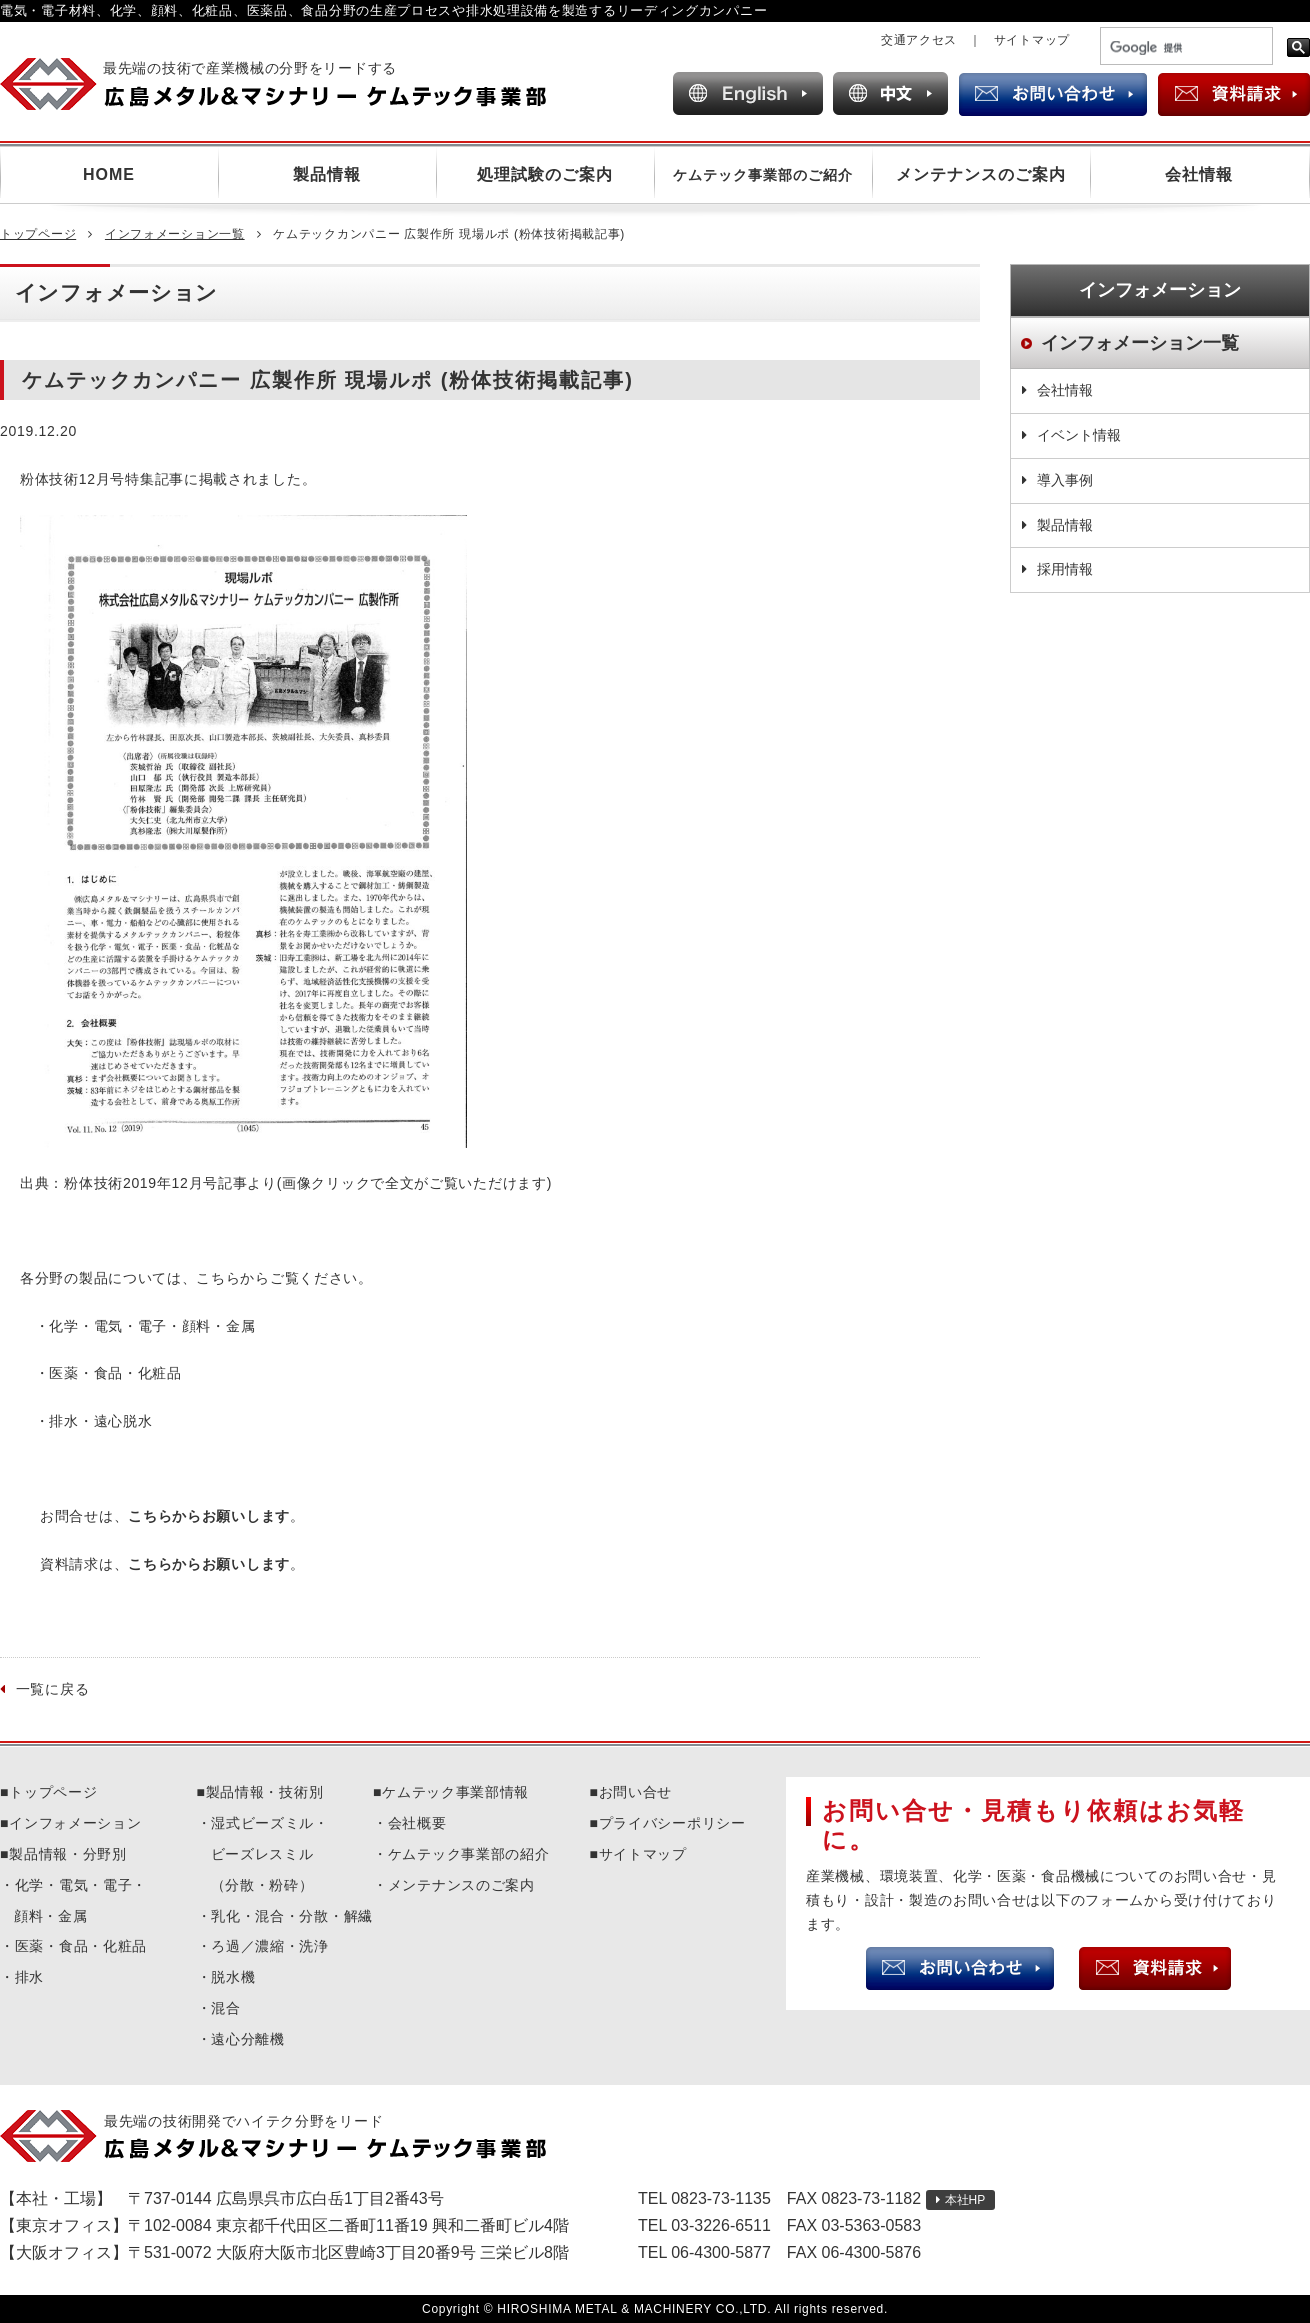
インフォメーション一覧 (175, 234)
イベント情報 (1079, 435)
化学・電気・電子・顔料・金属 (152, 1326)
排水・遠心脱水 (100, 1421)
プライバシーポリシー (672, 1823)
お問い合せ (636, 1792)
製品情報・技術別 (265, 1792)
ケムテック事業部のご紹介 (763, 175)
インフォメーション (75, 1823)
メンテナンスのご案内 (981, 174)
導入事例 (1065, 480)
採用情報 (1065, 569)
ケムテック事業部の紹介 (469, 1854)
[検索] (1184, 48)
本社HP (965, 2200)
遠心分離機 (248, 2039)
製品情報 (327, 174)
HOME (109, 174)
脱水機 (233, 1977)
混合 (225, 2008)
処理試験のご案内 (545, 174)
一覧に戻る (53, 1689)
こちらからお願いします (209, 1516)
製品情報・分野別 (68, 1854)
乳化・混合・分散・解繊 (292, 1916)
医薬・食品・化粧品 (115, 1373)
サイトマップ (1032, 40)
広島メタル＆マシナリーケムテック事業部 (290, 2136)
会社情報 (1199, 174)
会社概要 (417, 1823)
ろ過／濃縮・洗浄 (270, 1946)
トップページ (38, 234)
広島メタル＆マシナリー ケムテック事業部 (290, 84)
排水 (29, 1977)
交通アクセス (919, 40)
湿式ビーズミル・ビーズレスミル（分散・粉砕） (270, 1854)
